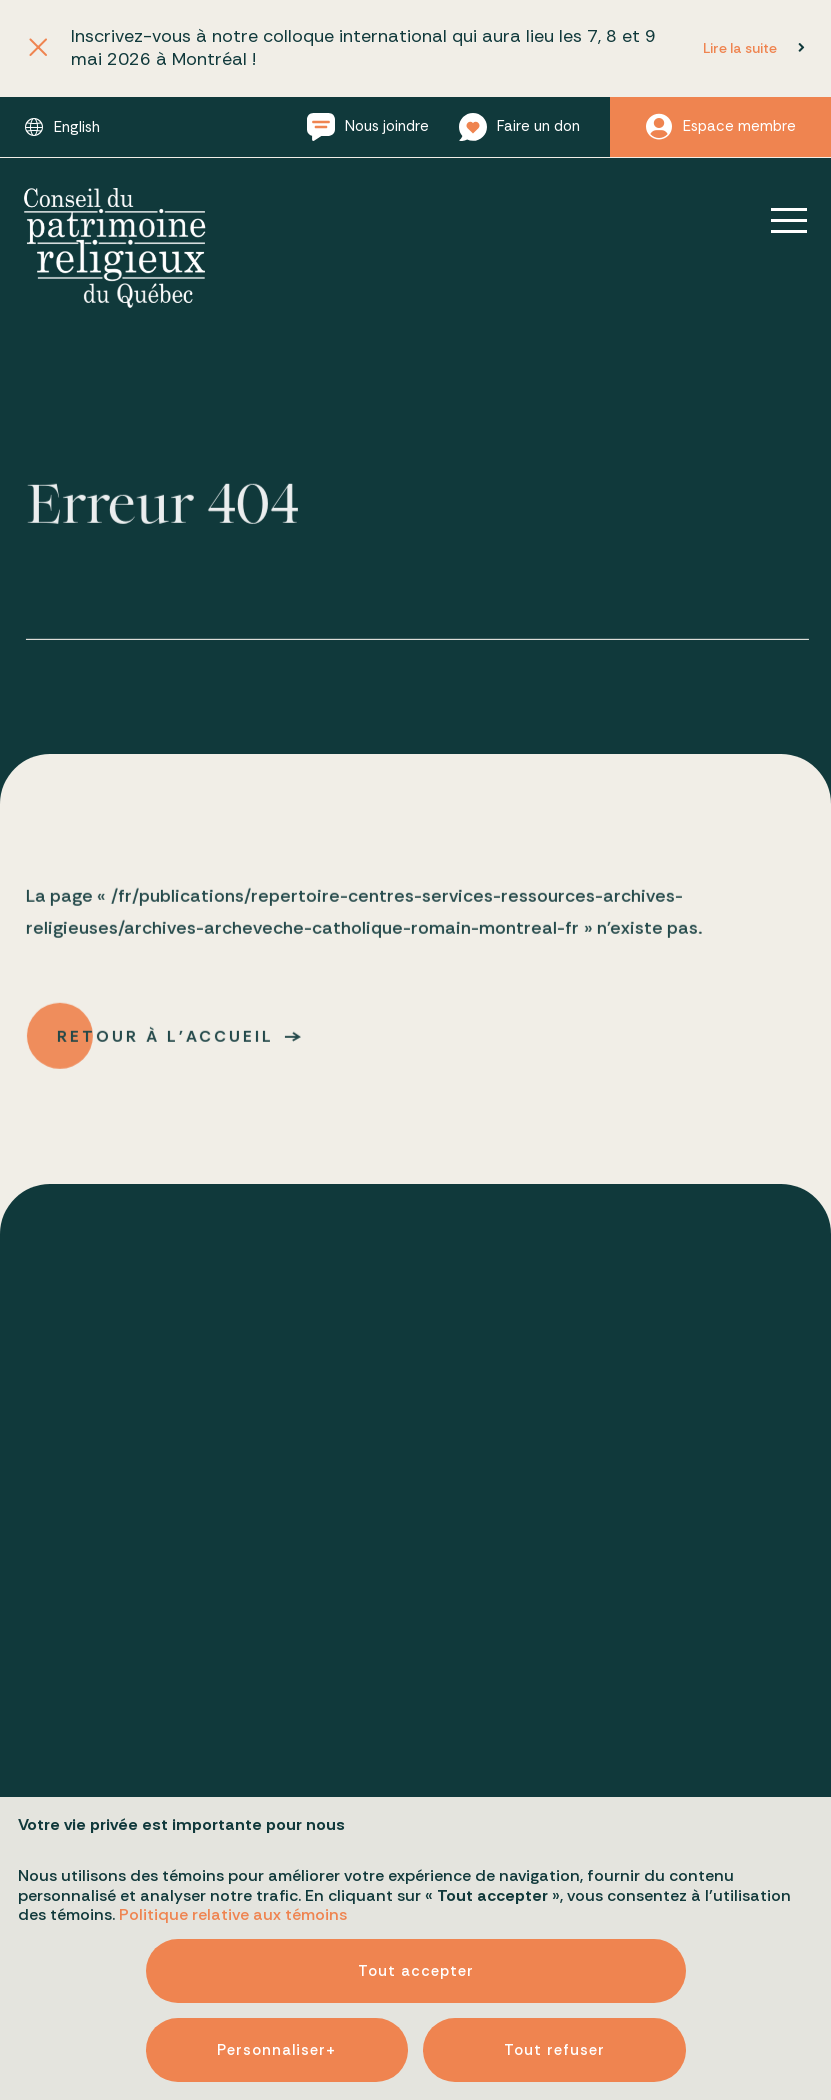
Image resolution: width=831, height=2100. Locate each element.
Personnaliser (276, 1969)
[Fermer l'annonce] (38, 48)
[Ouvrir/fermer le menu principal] (775, 220)
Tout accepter (416, 1890)
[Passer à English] (62, 127)
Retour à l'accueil (166, 1041)
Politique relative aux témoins (233, 1833)
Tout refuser (554, 1969)
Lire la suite (740, 48)
